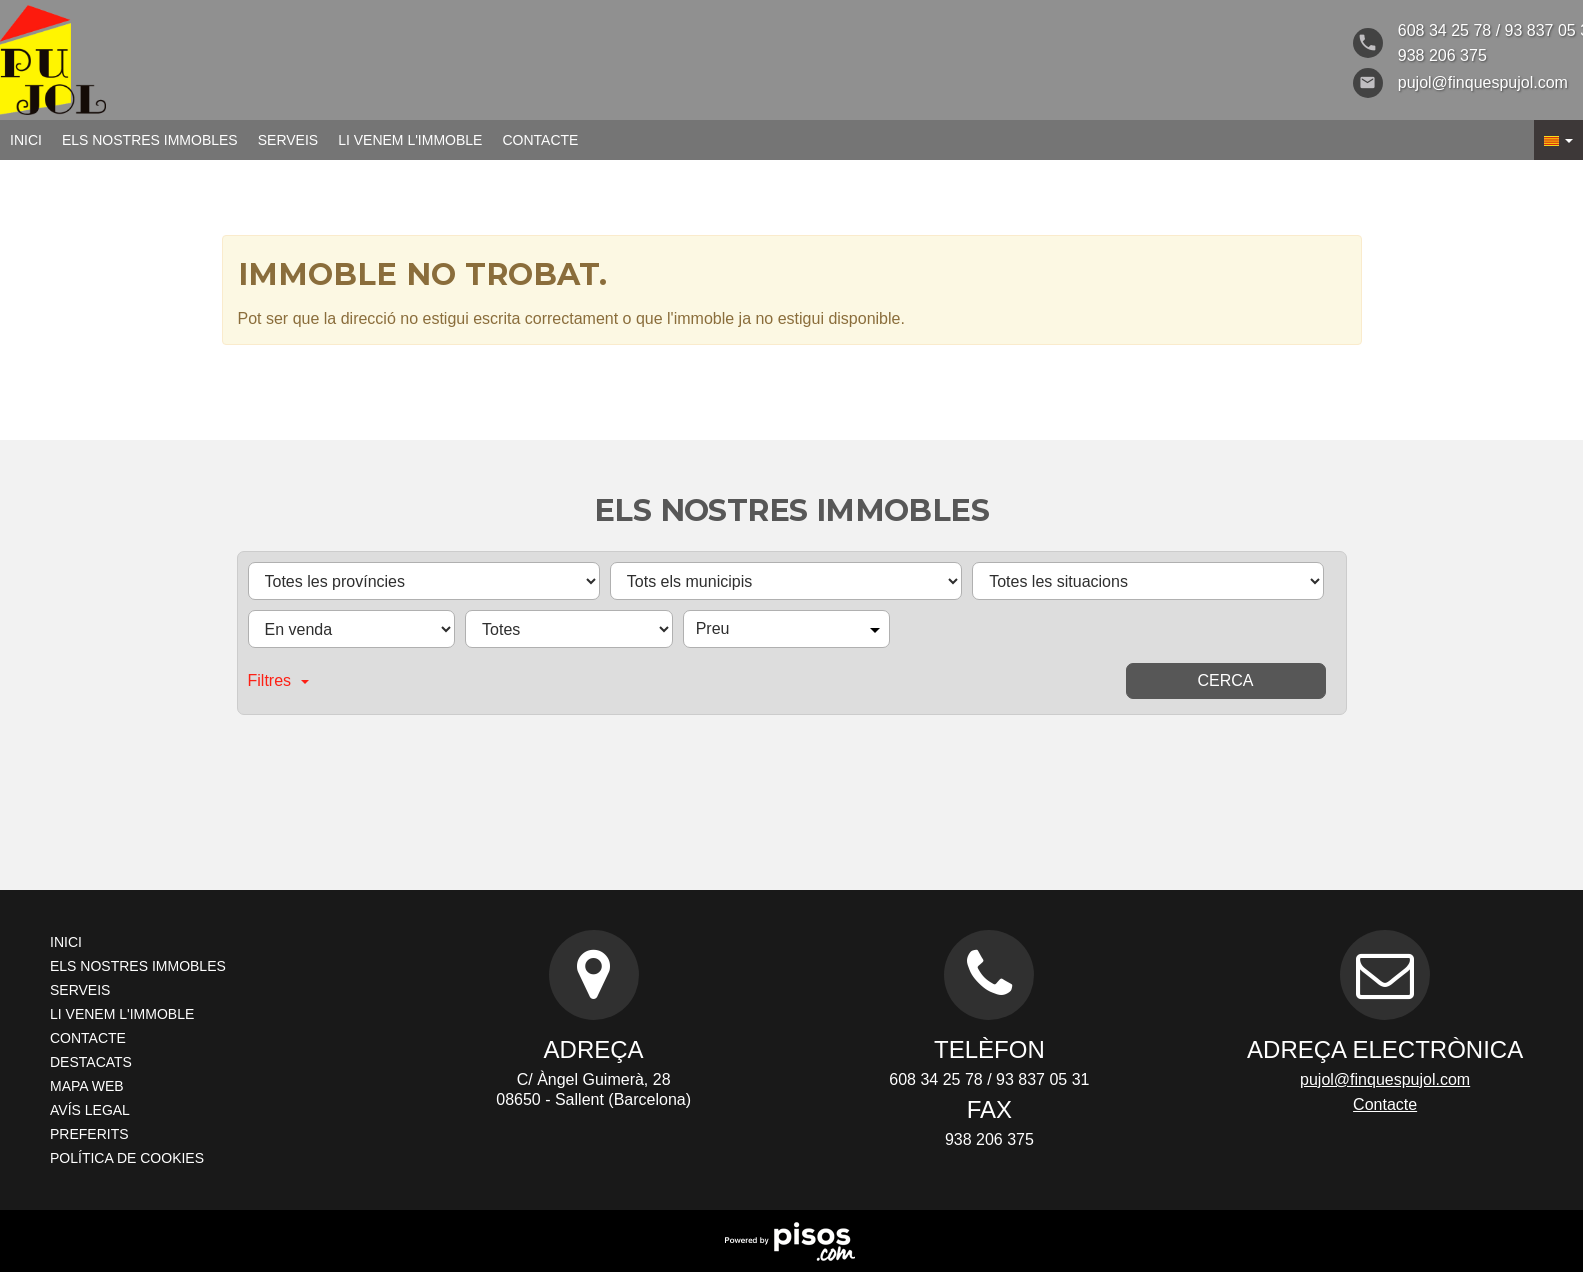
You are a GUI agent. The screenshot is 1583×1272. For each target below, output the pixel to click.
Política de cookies (127, 1158)
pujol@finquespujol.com (1385, 1079)
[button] (1558, 140)
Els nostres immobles (150, 140)
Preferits (89, 1134)
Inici (26, 140)
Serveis (288, 140)
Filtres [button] (279, 680)
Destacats (91, 1062)
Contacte (540, 140)
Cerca (1225, 680)
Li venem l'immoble (410, 140)
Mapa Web (87, 1086)
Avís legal (90, 1110)
